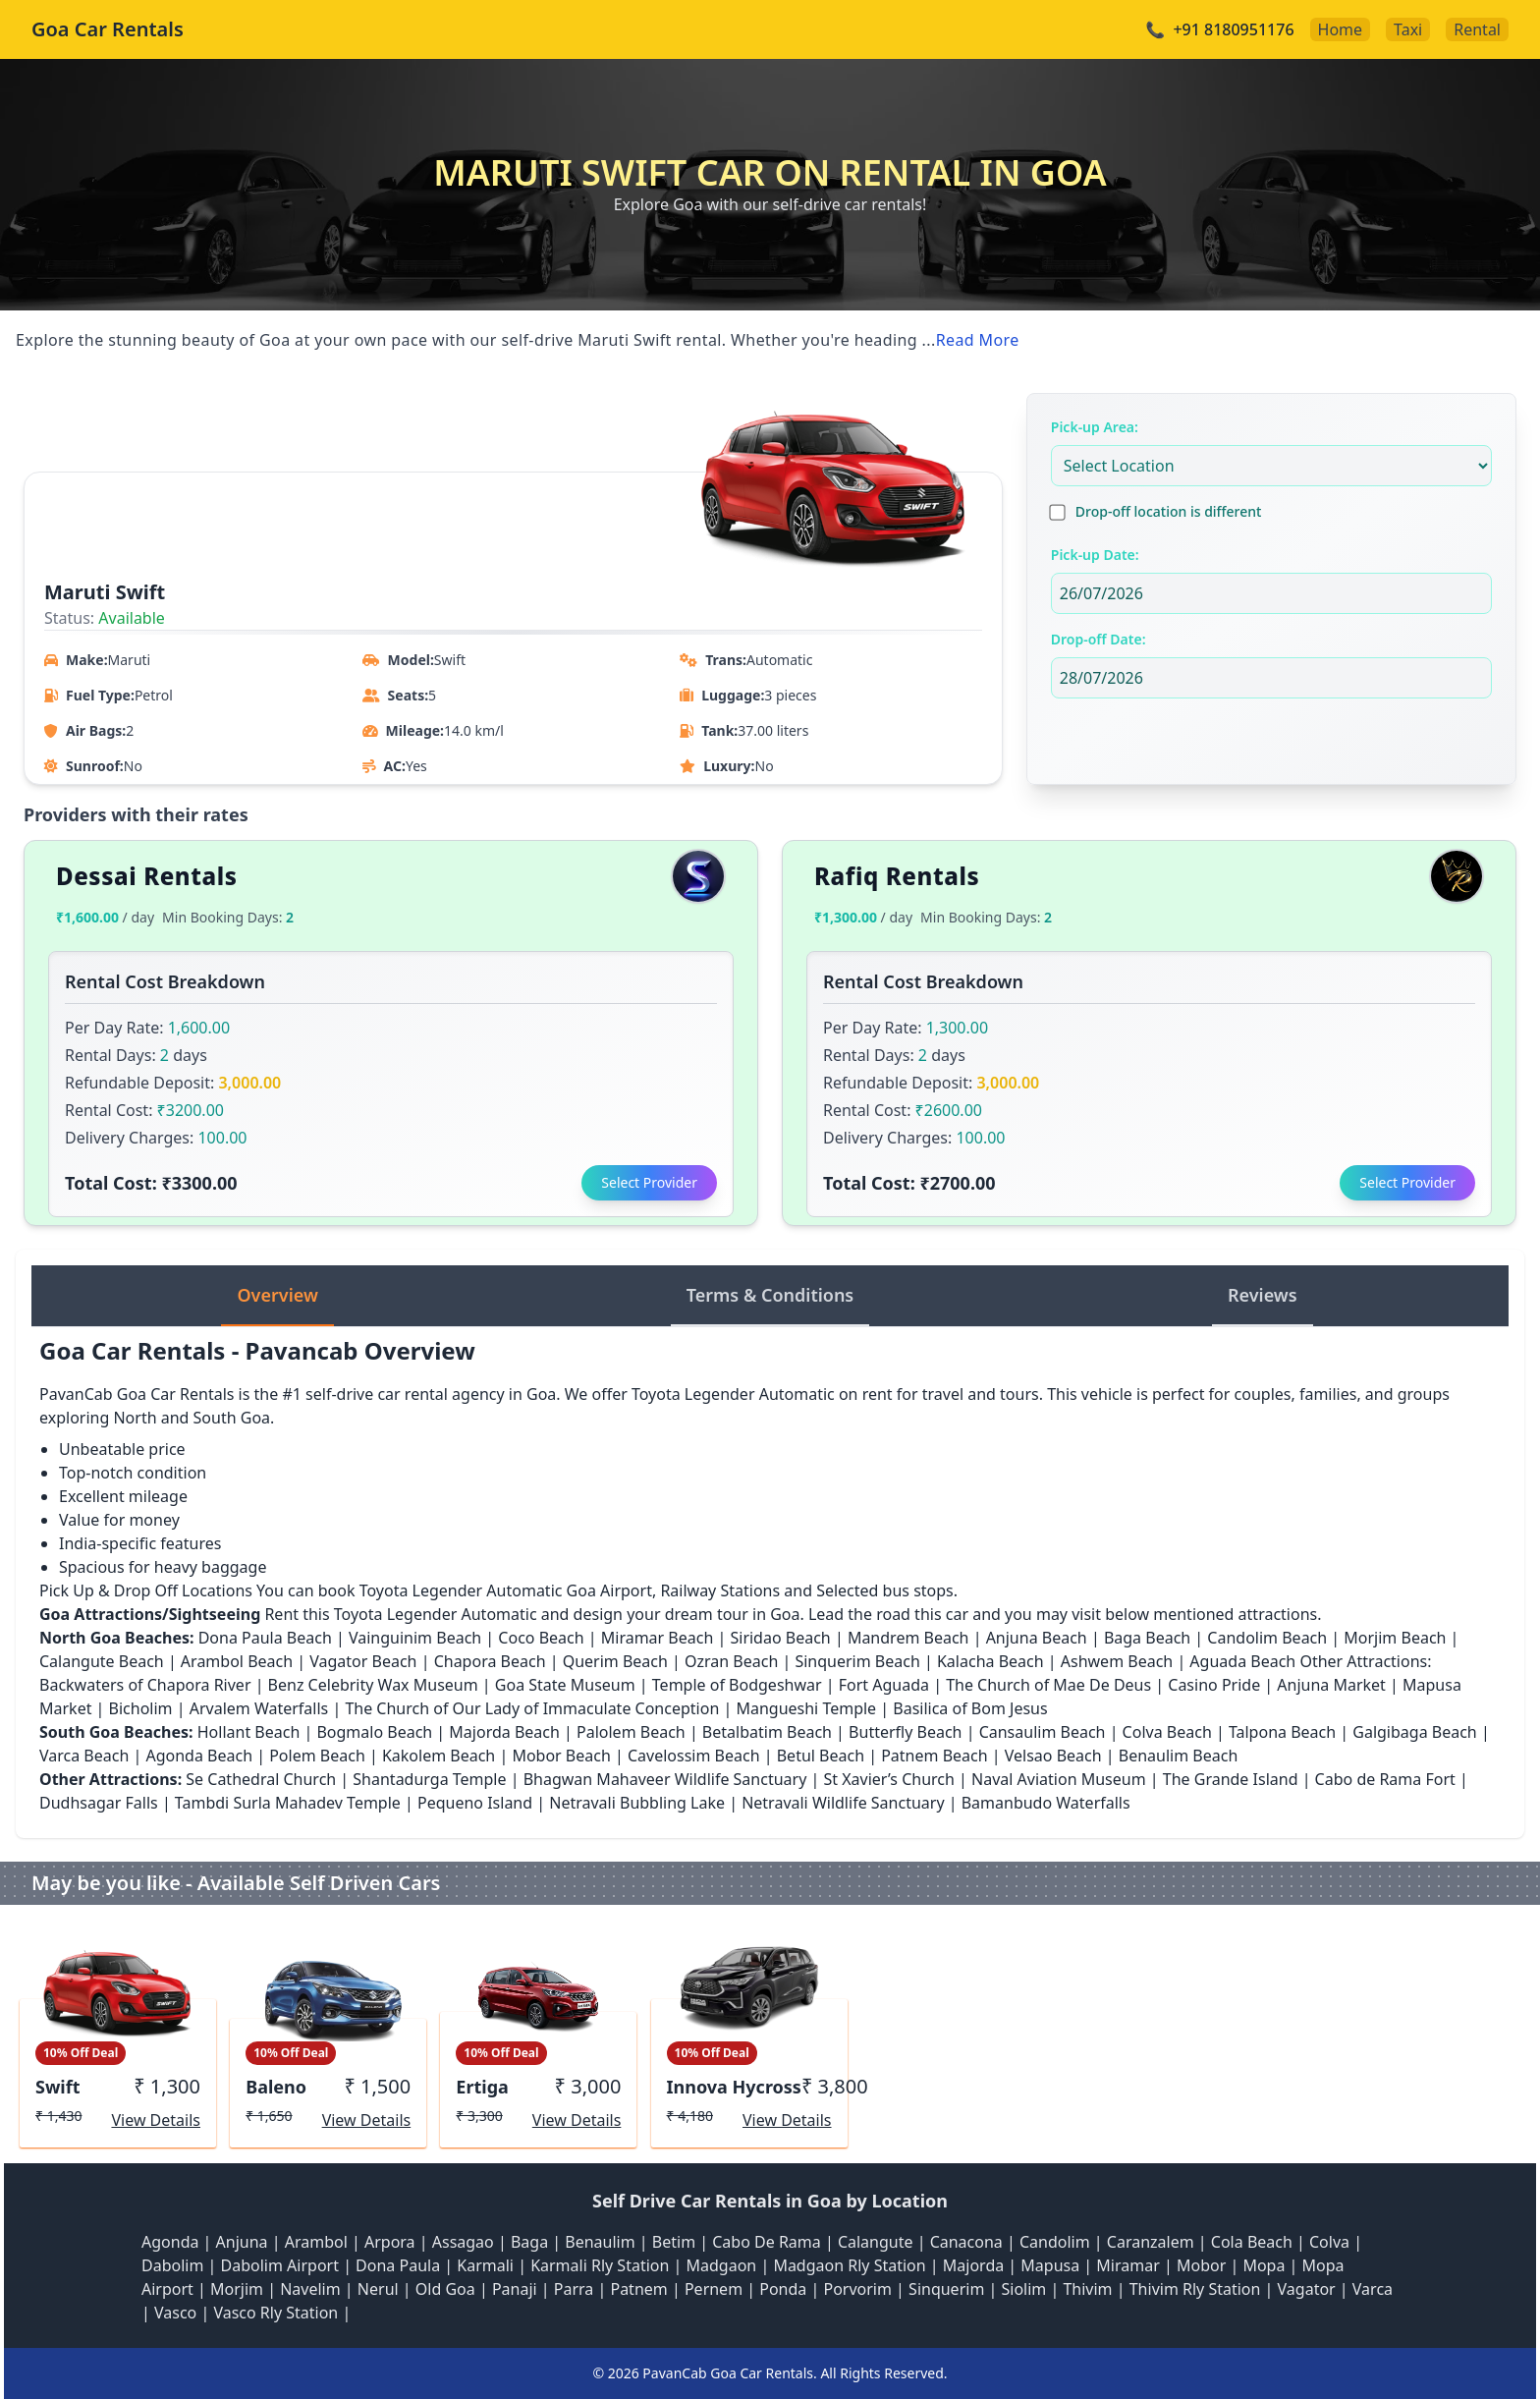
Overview (277, 1295)
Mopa (1263, 2265)
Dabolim (172, 2265)
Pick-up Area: (1094, 427)
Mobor (1201, 2265)
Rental (1477, 29)
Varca (1372, 2289)
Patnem (638, 2289)
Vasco (175, 2312)
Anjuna (242, 2242)
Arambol (316, 2242)
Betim (673, 2242)
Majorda (973, 2265)
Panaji (514, 2289)
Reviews (1262, 1295)
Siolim (1023, 2289)
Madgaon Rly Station (849, 2265)
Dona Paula (398, 2265)
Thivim (1087, 2289)
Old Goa (445, 2289)
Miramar (1127, 2265)
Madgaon (722, 2265)
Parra (574, 2289)
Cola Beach (1251, 2242)
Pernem (713, 2289)
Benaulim (599, 2242)
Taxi (1408, 29)
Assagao (463, 2242)
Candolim (1054, 2242)
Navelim (310, 2289)
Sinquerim (946, 2289)
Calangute (875, 2242)
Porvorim (857, 2289)
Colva (1329, 2242)
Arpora (389, 2242)
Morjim (236, 2289)
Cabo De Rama (766, 2242)
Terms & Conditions (770, 1295)
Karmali (485, 2265)
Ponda (782, 2289)
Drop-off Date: (1098, 639)
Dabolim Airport (280, 2265)
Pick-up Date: (1095, 554)
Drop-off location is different (1168, 511)
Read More (977, 340)
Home (1340, 29)
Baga (529, 2242)
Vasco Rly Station (275, 2312)
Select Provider (649, 1182)
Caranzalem (1150, 2242)
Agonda (169, 2242)
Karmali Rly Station (599, 2265)
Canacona (966, 2242)
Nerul (378, 2289)
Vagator (1307, 2289)
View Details (155, 2120)
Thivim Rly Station (1195, 2289)
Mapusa (1049, 2265)
